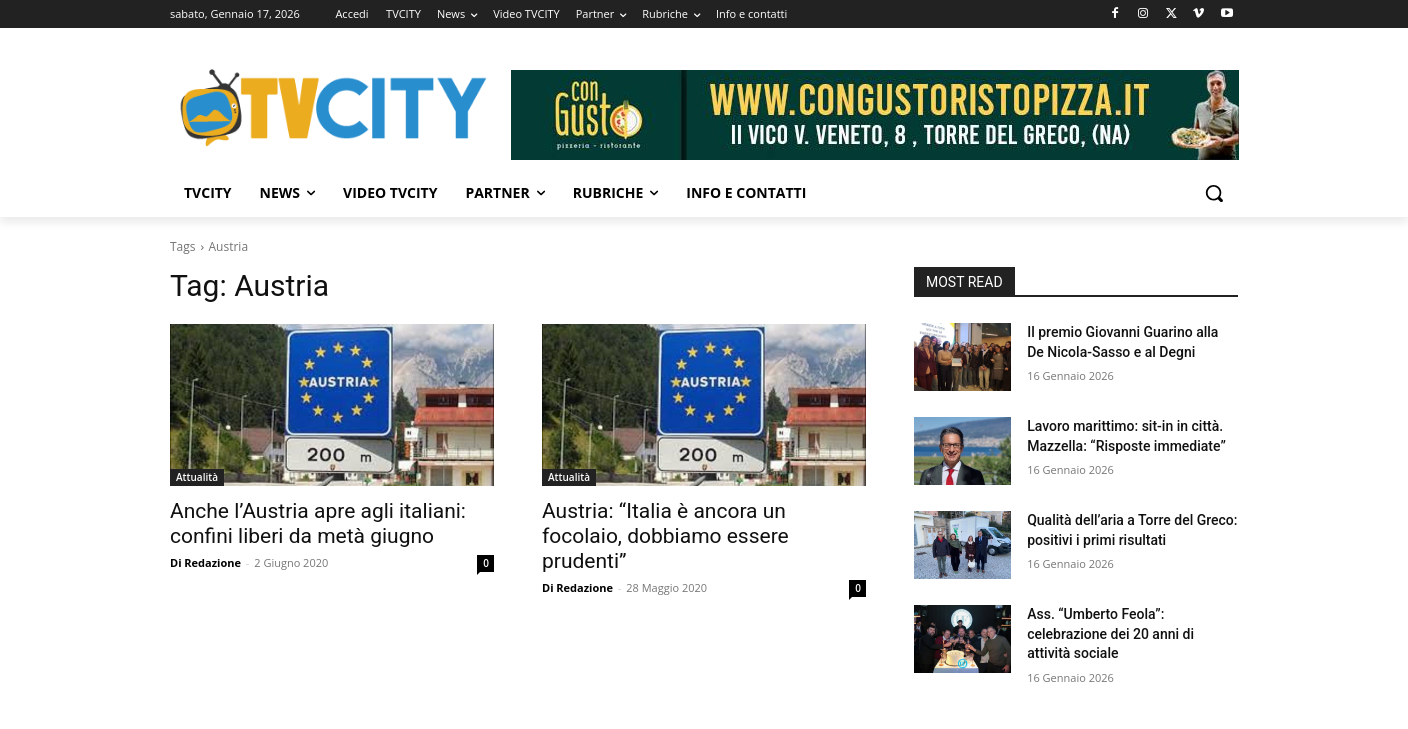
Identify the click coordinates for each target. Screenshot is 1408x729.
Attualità (197, 477)
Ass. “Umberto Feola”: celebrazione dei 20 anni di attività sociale (1110, 633)
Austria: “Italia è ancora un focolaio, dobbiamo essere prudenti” (665, 536)
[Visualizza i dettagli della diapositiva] (875, 115)
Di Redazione (205, 562)
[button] (1214, 193)
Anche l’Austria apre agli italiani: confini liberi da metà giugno (318, 523)
